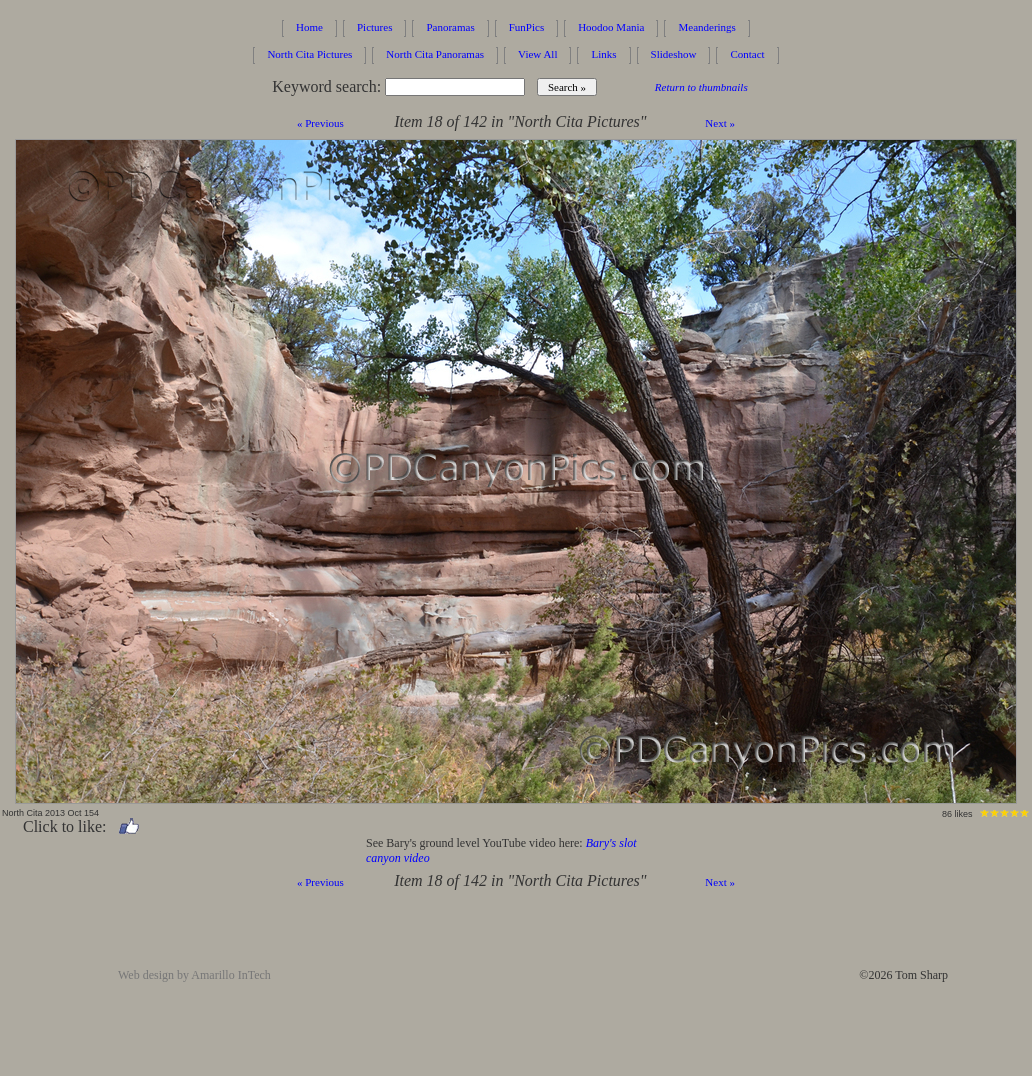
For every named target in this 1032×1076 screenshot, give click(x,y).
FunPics (526, 27)
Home (309, 27)
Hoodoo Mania (611, 27)
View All (537, 54)
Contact (747, 54)
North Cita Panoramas (435, 54)
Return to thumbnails (701, 87)
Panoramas (450, 27)
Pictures (374, 27)
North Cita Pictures (309, 54)
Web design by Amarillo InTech (194, 975)
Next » (720, 123)
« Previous (320, 123)
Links (603, 54)
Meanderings (706, 27)
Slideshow (674, 54)
